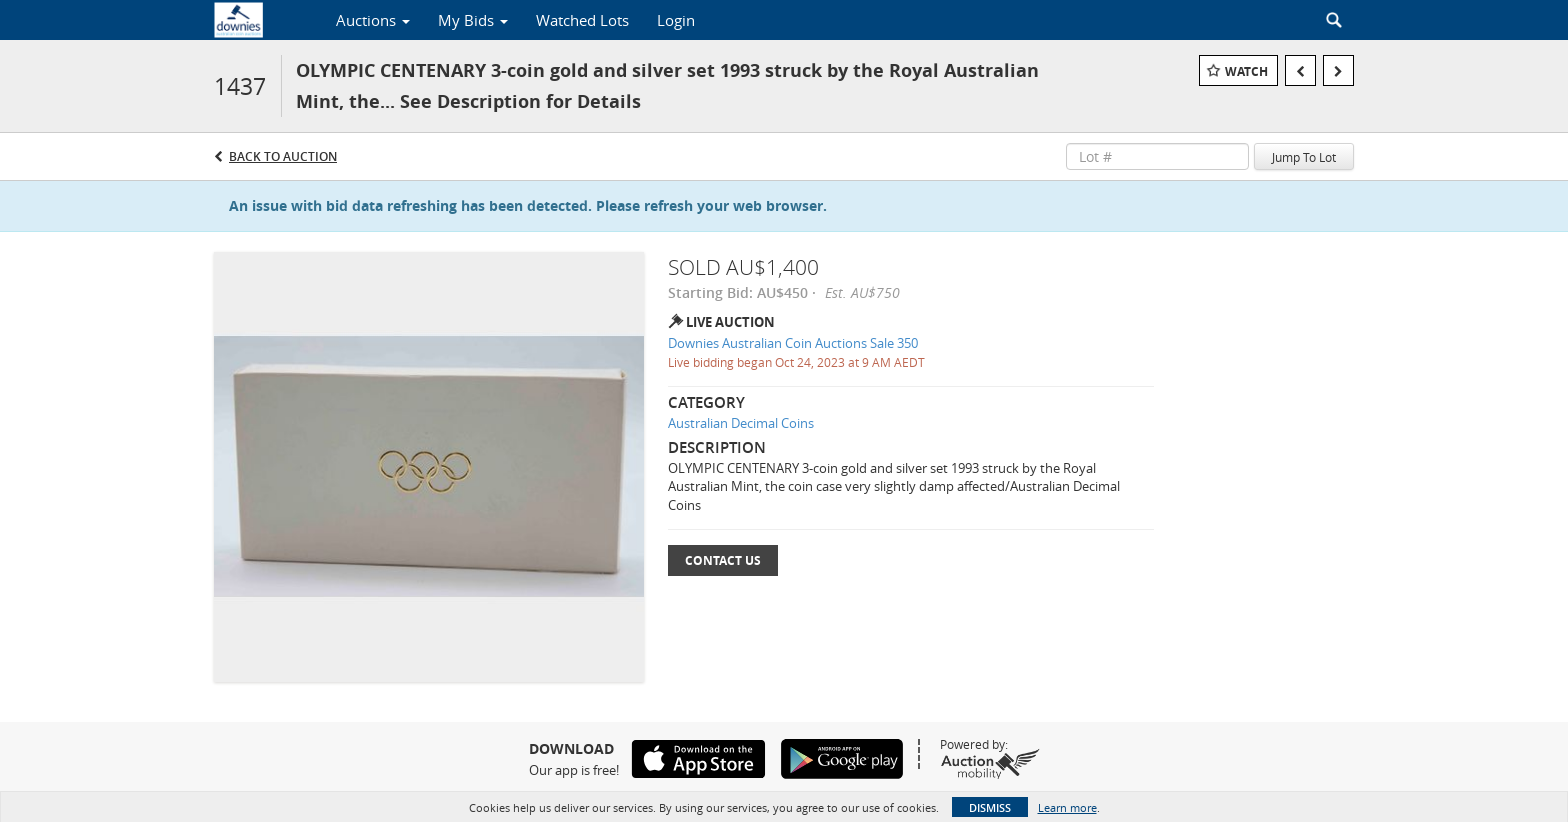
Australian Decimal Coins (741, 423)
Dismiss (990, 807)
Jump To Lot (1304, 157)
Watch (1246, 71)
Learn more (1067, 807)
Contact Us (723, 560)
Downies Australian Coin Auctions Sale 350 (793, 343)
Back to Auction (283, 156)
